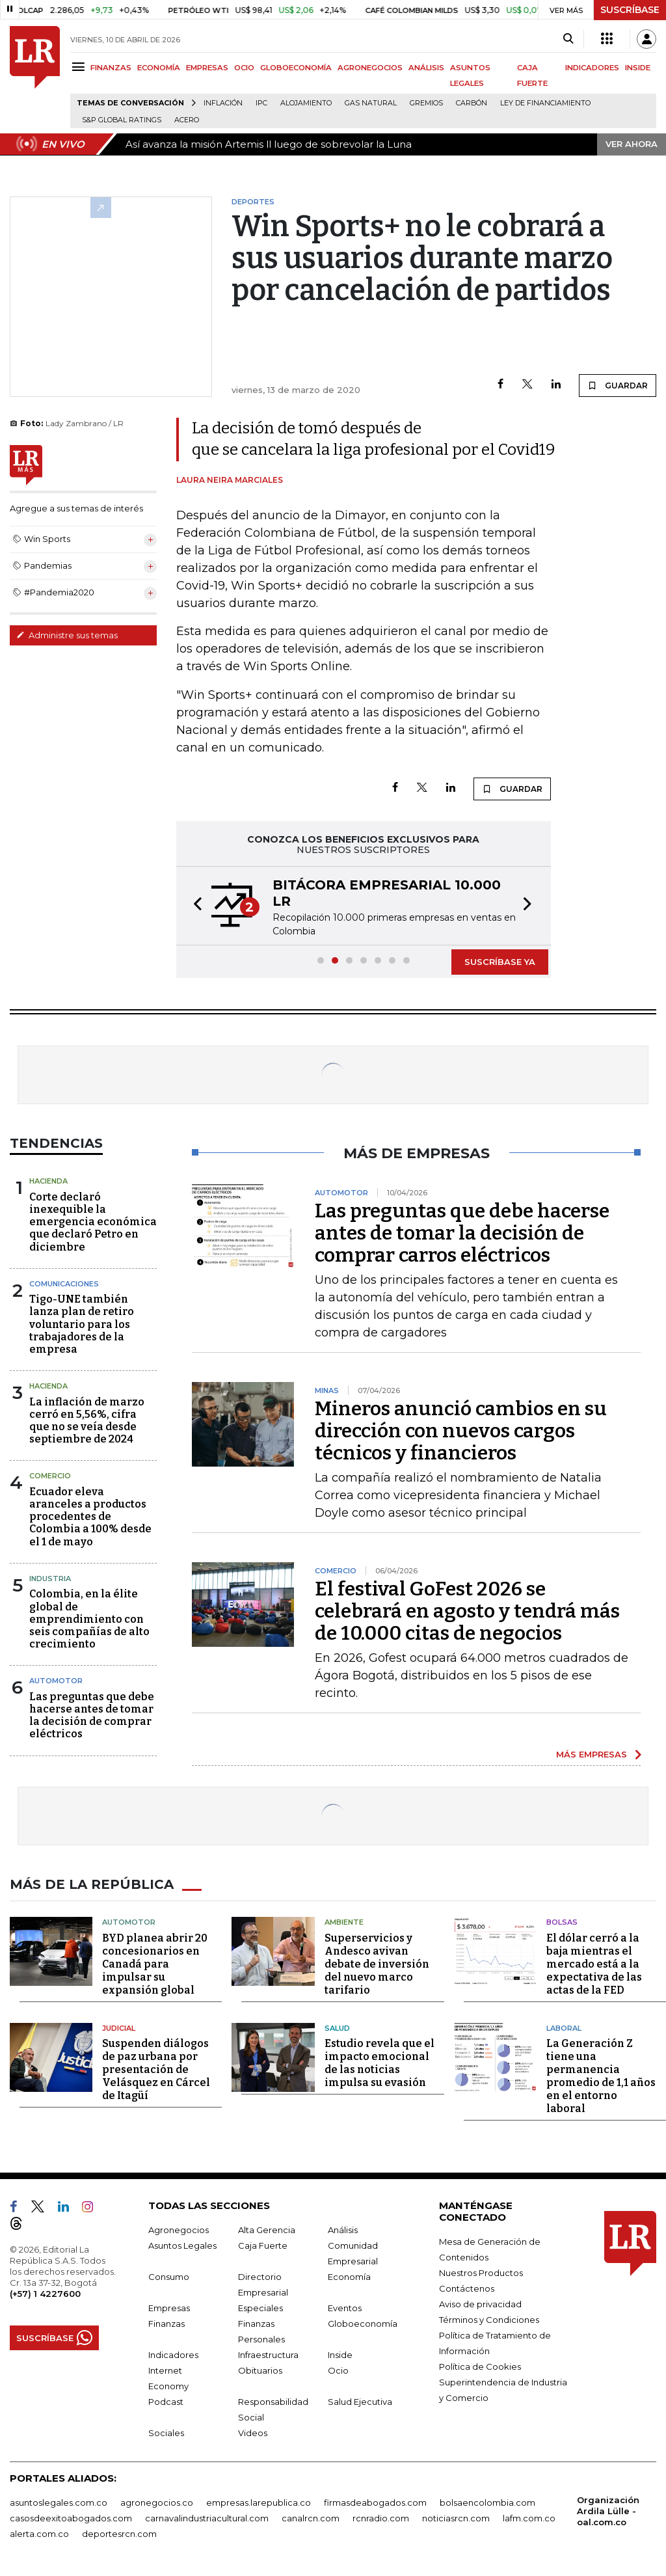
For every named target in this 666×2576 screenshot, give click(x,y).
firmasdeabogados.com (375, 2502)
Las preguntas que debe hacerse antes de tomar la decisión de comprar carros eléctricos (462, 1233)
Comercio (50, 1475)
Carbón (471, 103)
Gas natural (371, 103)
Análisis (343, 2230)
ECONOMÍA (158, 67)
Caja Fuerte (262, 2245)
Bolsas (562, 1922)
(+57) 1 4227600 (45, 2293)
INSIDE (637, 67)
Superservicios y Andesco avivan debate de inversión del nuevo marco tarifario (377, 1964)
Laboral (563, 2028)
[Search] (568, 39)
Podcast (165, 2401)
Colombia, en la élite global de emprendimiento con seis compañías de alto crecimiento (89, 1619)
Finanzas (166, 2323)
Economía (349, 2276)
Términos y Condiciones (489, 2319)
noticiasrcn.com (456, 2518)
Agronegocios (178, 2230)
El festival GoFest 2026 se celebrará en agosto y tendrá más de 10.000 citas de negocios (467, 1611)
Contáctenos (466, 2288)
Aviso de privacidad (480, 2304)
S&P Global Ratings (121, 120)
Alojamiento (306, 103)
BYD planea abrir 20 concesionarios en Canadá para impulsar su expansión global (154, 1964)
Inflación (223, 103)
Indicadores (173, 2355)
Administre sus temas (67, 635)
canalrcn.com (311, 2518)
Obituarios (260, 2370)
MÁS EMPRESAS (591, 1754)
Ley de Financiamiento (545, 103)
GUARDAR (617, 385)
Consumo (168, 2276)
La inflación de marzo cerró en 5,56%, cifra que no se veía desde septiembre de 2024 (86, 1421)
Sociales (166, 2433)
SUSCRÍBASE (629, 10)
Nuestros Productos (481, 2273)
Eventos (345, 2308)
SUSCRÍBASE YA (499, 961)
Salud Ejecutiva (360, 2401)
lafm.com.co (529, 2518)
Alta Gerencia (266, 2230)
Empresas (169, 2308)
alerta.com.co (39, 2534)
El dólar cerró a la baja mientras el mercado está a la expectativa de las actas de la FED (594, 1964)
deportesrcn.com (119, 2534)
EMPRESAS (207, 67)
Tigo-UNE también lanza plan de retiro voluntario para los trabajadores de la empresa (81, 1324)
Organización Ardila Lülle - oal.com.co (608, 2511)
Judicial (118, 2028)
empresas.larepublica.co (258, 2502)
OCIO (244, 67)
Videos (252, 2433)
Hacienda (48, 1181)
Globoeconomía (362, 2323)
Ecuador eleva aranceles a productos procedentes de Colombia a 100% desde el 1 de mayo (90, 1516)
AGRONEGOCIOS (370, 67)
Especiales (260, 2308)
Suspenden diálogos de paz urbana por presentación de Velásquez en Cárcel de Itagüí (156, 2069)
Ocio (338, 2370)
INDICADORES (592, 67)
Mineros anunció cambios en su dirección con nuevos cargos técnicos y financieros (461, 1431)
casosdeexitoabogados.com (71, 2518)
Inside (340, 2355)
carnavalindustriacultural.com (207, 2518)
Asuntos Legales (182, 2245)
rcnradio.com (381, 2518)
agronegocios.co (156, 2502)
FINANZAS (110, 67)
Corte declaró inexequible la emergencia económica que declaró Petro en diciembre (93, 1222)
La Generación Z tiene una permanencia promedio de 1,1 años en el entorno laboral (601, 2076)
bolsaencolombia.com (487, 2502)
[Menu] (80, 66)
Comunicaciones (64, 1283)
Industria (50, 1578)
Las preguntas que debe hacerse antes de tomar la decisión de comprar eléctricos (91, 1715)
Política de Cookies (480, 2366)
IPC (261, 103)
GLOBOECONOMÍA (296, 67)
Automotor (56, 1680)
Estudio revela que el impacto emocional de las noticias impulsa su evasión (379, 2063)
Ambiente (344, 1922)
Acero (186, 120)
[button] (193, 906)
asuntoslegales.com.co (58, 2502)
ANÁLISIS (426, 67)
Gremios (426, 103)
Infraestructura (268, 2355)
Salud (337, 2028)
